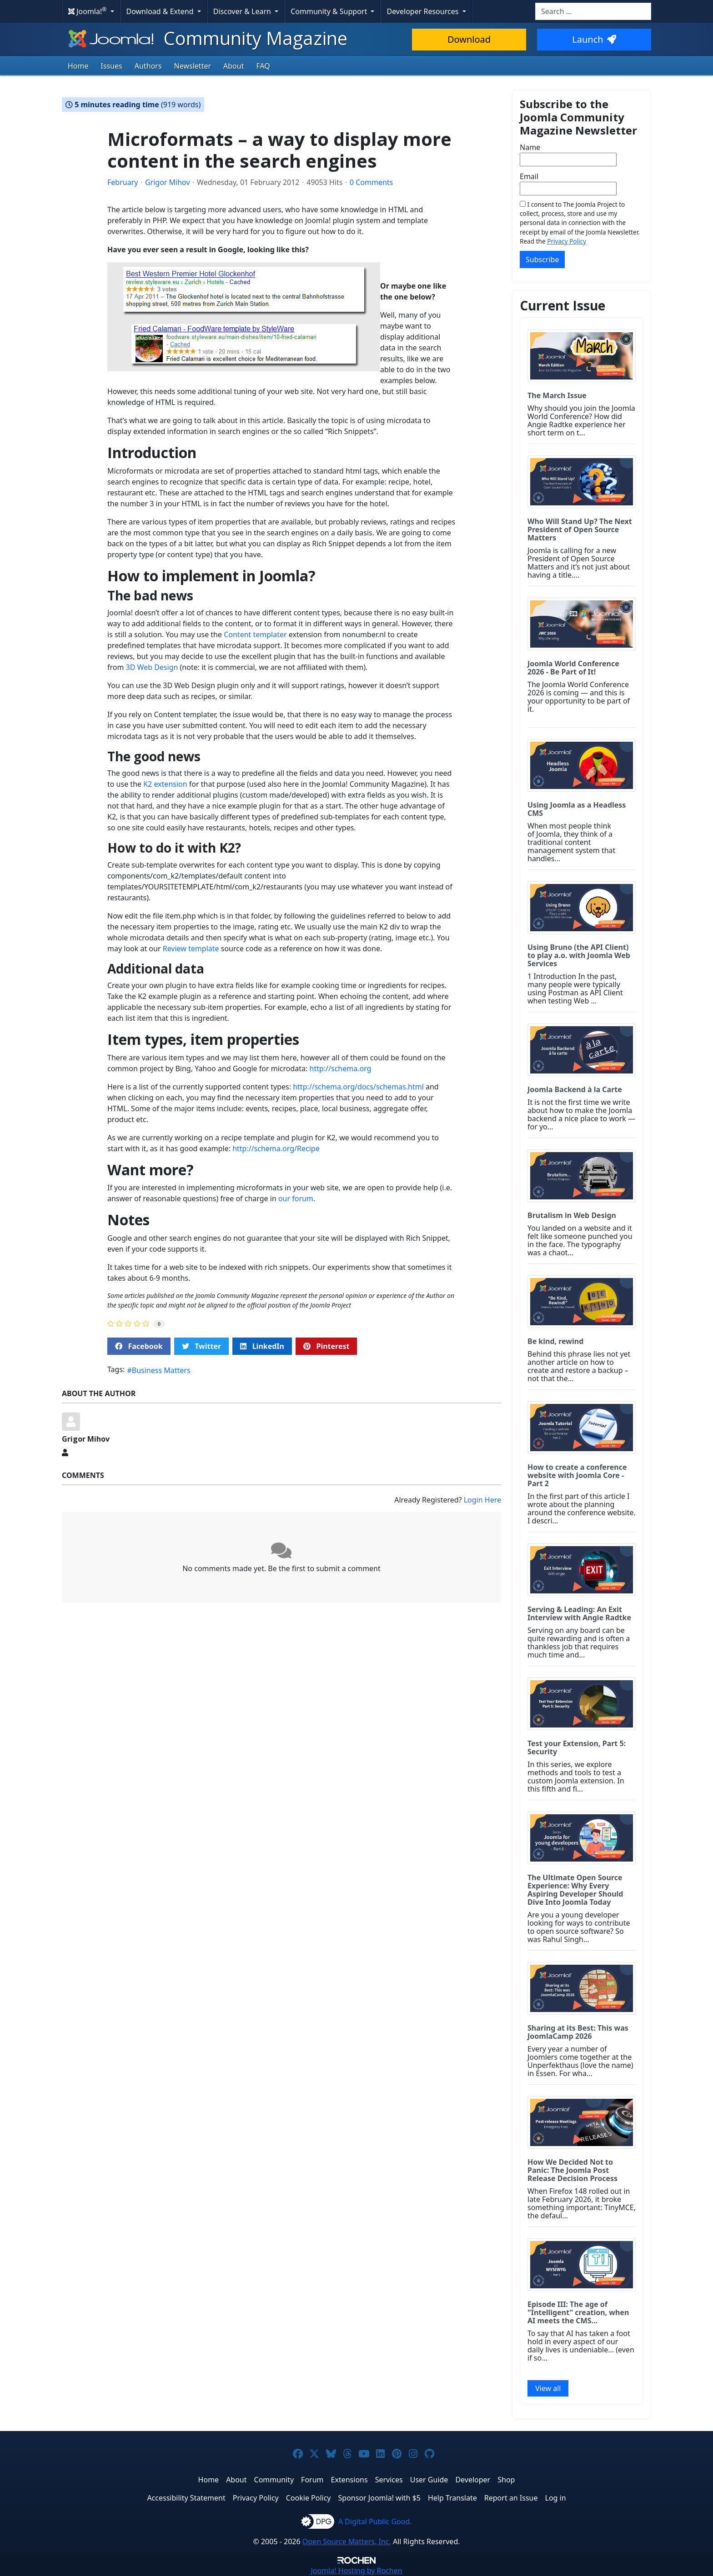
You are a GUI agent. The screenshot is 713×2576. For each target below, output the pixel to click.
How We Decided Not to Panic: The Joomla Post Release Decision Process (572, 2170)
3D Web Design (152, 667)
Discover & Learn (243, 11)
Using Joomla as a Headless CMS (576, 809)
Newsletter (192, 66)
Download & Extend (161, 11)
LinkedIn (262, 1346)
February (122, 182)
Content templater (255, 634)
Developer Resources (423, 11)
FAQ (263, 66)
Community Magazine (206, 37)
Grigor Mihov (167, 182)
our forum (295, 1198)
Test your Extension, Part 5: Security (576, 1747)
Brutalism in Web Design (571, 1215)
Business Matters (161, 1370)
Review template (191, 949)
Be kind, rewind (555, 1341)
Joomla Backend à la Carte (574, 1089)
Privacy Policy (566, 241)
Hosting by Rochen (356, 2571)
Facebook (139, 1346)
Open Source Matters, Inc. (346, 2541)
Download (469, 39)
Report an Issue (511, 2498)
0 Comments (371, 182)
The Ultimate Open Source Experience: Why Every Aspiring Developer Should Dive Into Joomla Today (575, 1889)
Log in (555, 2498)
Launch (594, 39)
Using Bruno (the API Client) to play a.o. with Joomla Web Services (578, 955)
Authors (148, 66)
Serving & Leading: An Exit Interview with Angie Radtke (579, 1613)
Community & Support (330, 11)
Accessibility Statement (186, 2498)
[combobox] (593, 11)
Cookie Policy (308, 2498)
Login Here (482, 1500)
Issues (111, 66)
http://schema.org (341, 1068)
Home (78, 66)
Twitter (201, 1346)
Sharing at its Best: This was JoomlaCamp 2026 (577, 2032)
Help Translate (452, 2498)
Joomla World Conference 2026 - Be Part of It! (573, 668)
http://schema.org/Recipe (276, 1148)
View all (548, 2388)
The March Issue (557, 395)
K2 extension (165, 784)
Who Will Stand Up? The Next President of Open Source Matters (579, 529)
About (233, 66)
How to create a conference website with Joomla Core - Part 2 (577, 1475)
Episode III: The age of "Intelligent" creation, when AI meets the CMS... (578, 2312)
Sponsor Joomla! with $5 (379, 2498)
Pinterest (326, 1346)
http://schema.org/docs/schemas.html (358, 1087)
